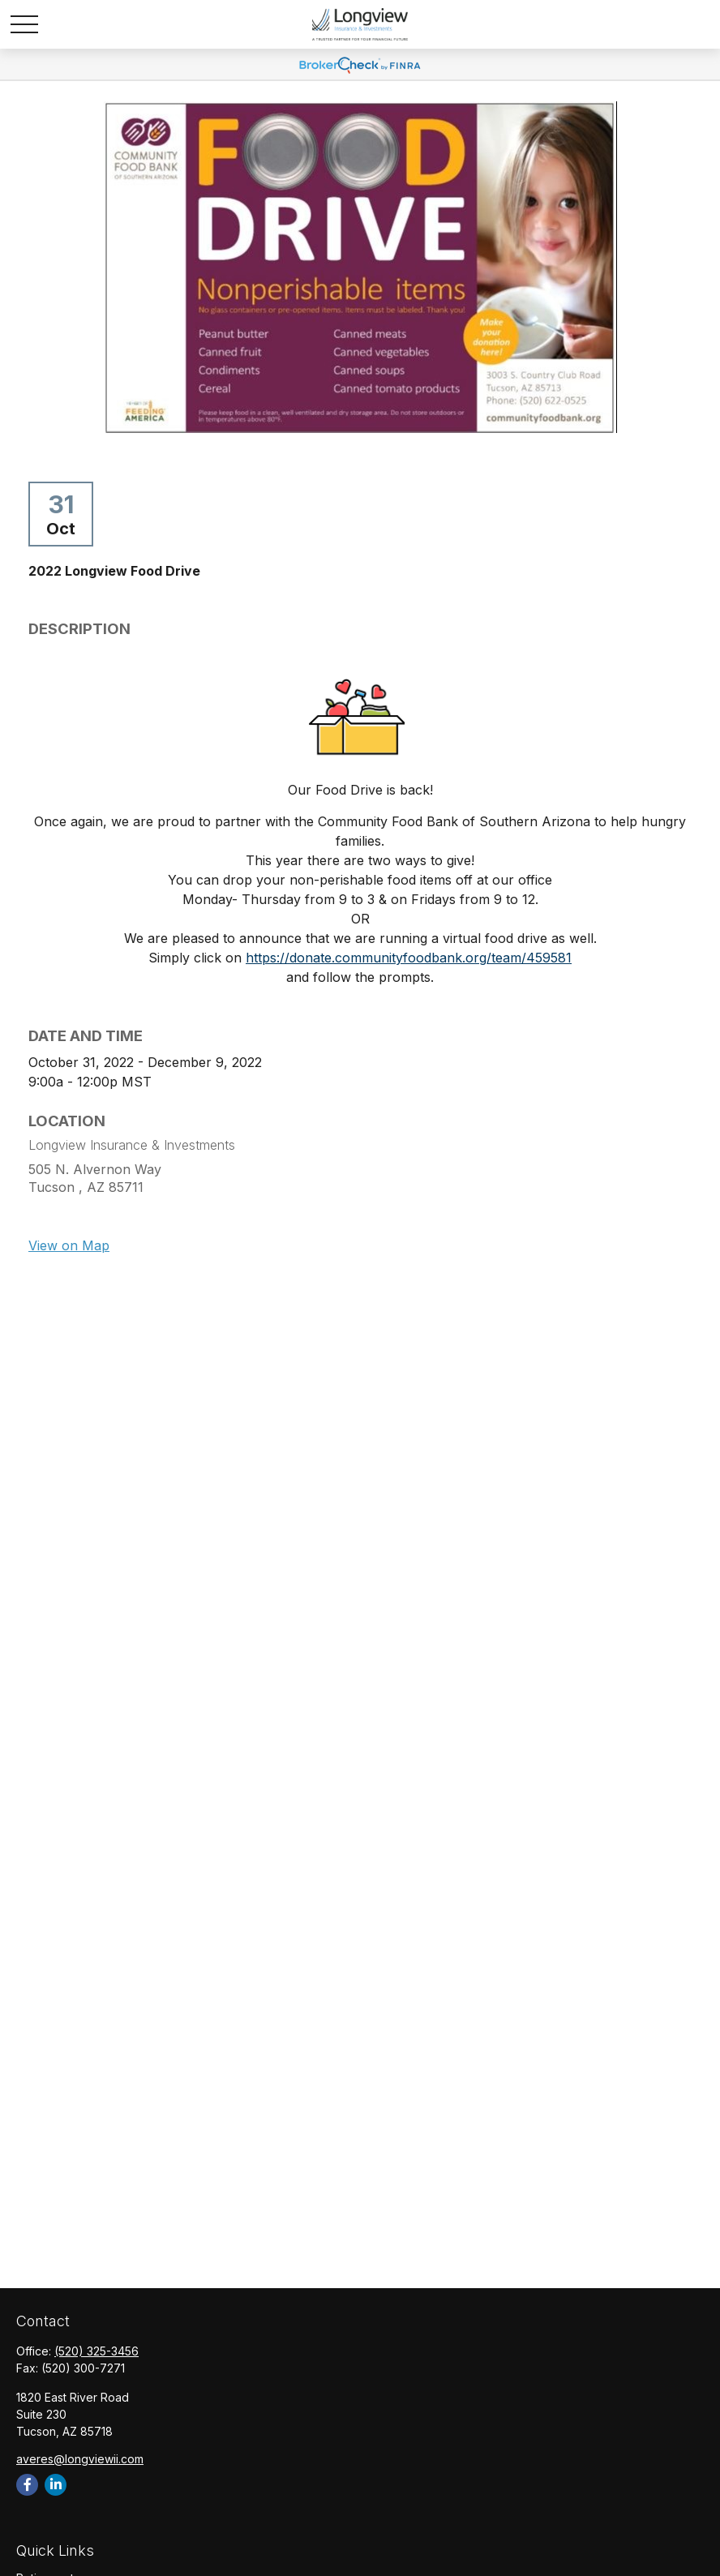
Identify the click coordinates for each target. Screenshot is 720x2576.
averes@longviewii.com (80, 2459)
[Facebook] (27, 2485)
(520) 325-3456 (96, 2351)
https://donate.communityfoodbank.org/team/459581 (409, 957)
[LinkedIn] (55, 2485)
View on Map (68, 1245)
